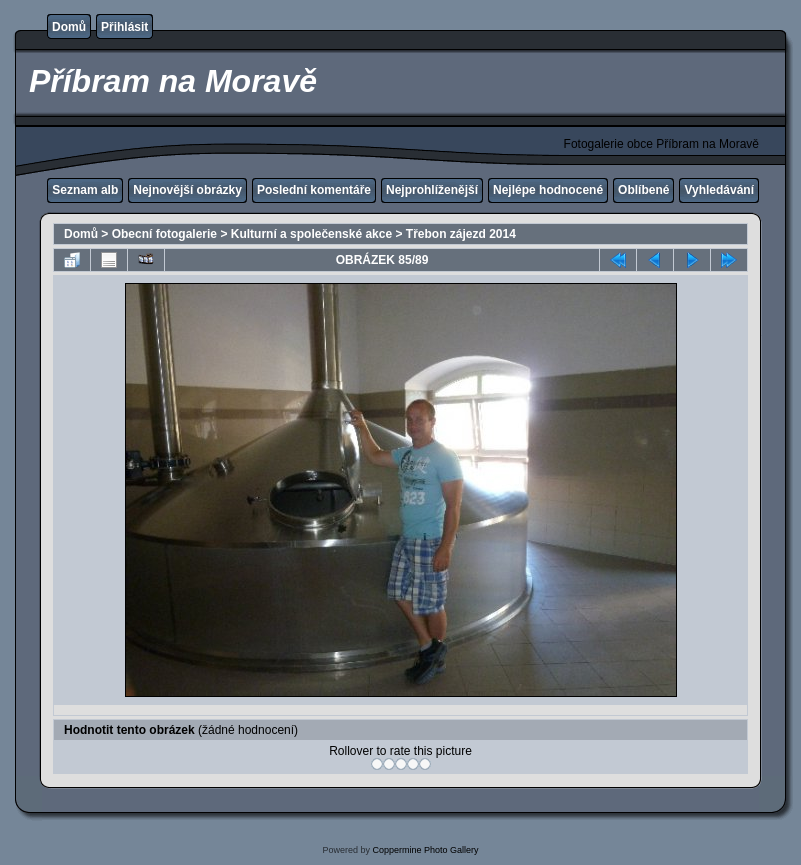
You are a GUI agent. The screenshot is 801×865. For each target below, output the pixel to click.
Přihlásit (124, 27)
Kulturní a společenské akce (311, 234)
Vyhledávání (719, 190)
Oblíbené (643, 190)
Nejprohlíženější (432, 190)
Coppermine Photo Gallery (425, 850)
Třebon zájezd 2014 (461, 234)
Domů (69, 27)
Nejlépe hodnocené (548, 190)
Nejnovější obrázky (187, 190)
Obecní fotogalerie (164, 234)
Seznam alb (85, 190)
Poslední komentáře (314, 190)
